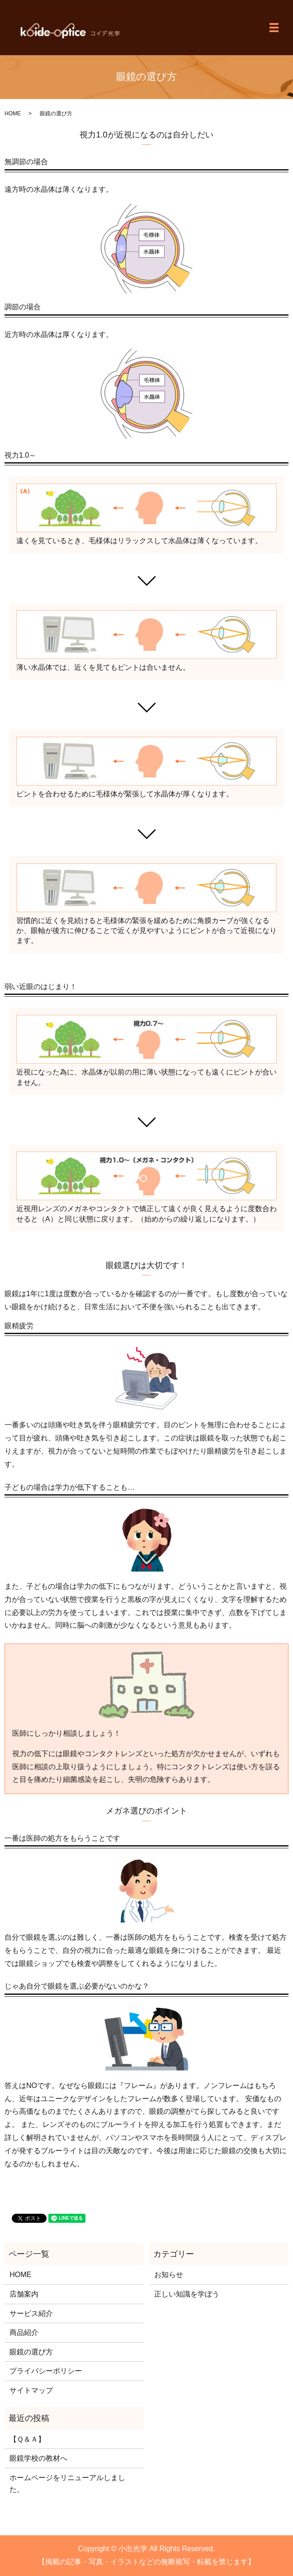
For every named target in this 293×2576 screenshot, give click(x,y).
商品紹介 (23, 2332)
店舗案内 (23, 2294)
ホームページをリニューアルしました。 (67, 2483)
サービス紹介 (31, 2313)
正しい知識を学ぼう (186, 2294)
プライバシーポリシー (45, 2371)
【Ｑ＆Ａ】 (27, 2439)
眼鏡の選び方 (31, 2352)
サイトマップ (31, 2390)
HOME (13, 113)
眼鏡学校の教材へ (38, 2458)
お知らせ (168, 2274)
